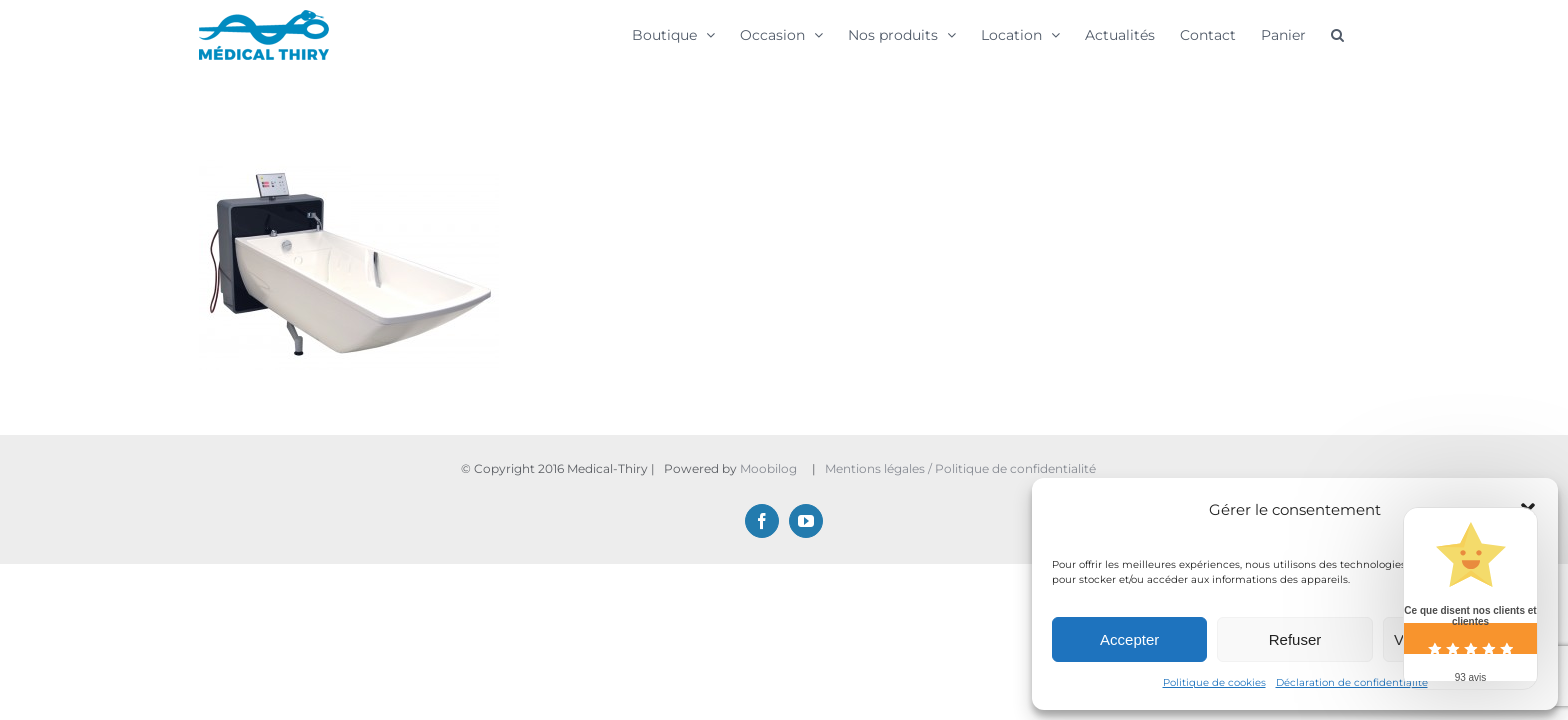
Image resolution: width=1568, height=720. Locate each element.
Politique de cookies (1214, 682)
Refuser (1295, 639)
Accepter (1129, 639)
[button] (1362, 34)
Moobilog (768, 468)
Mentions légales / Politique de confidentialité (962, 468)
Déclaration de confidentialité (1352, 682)
